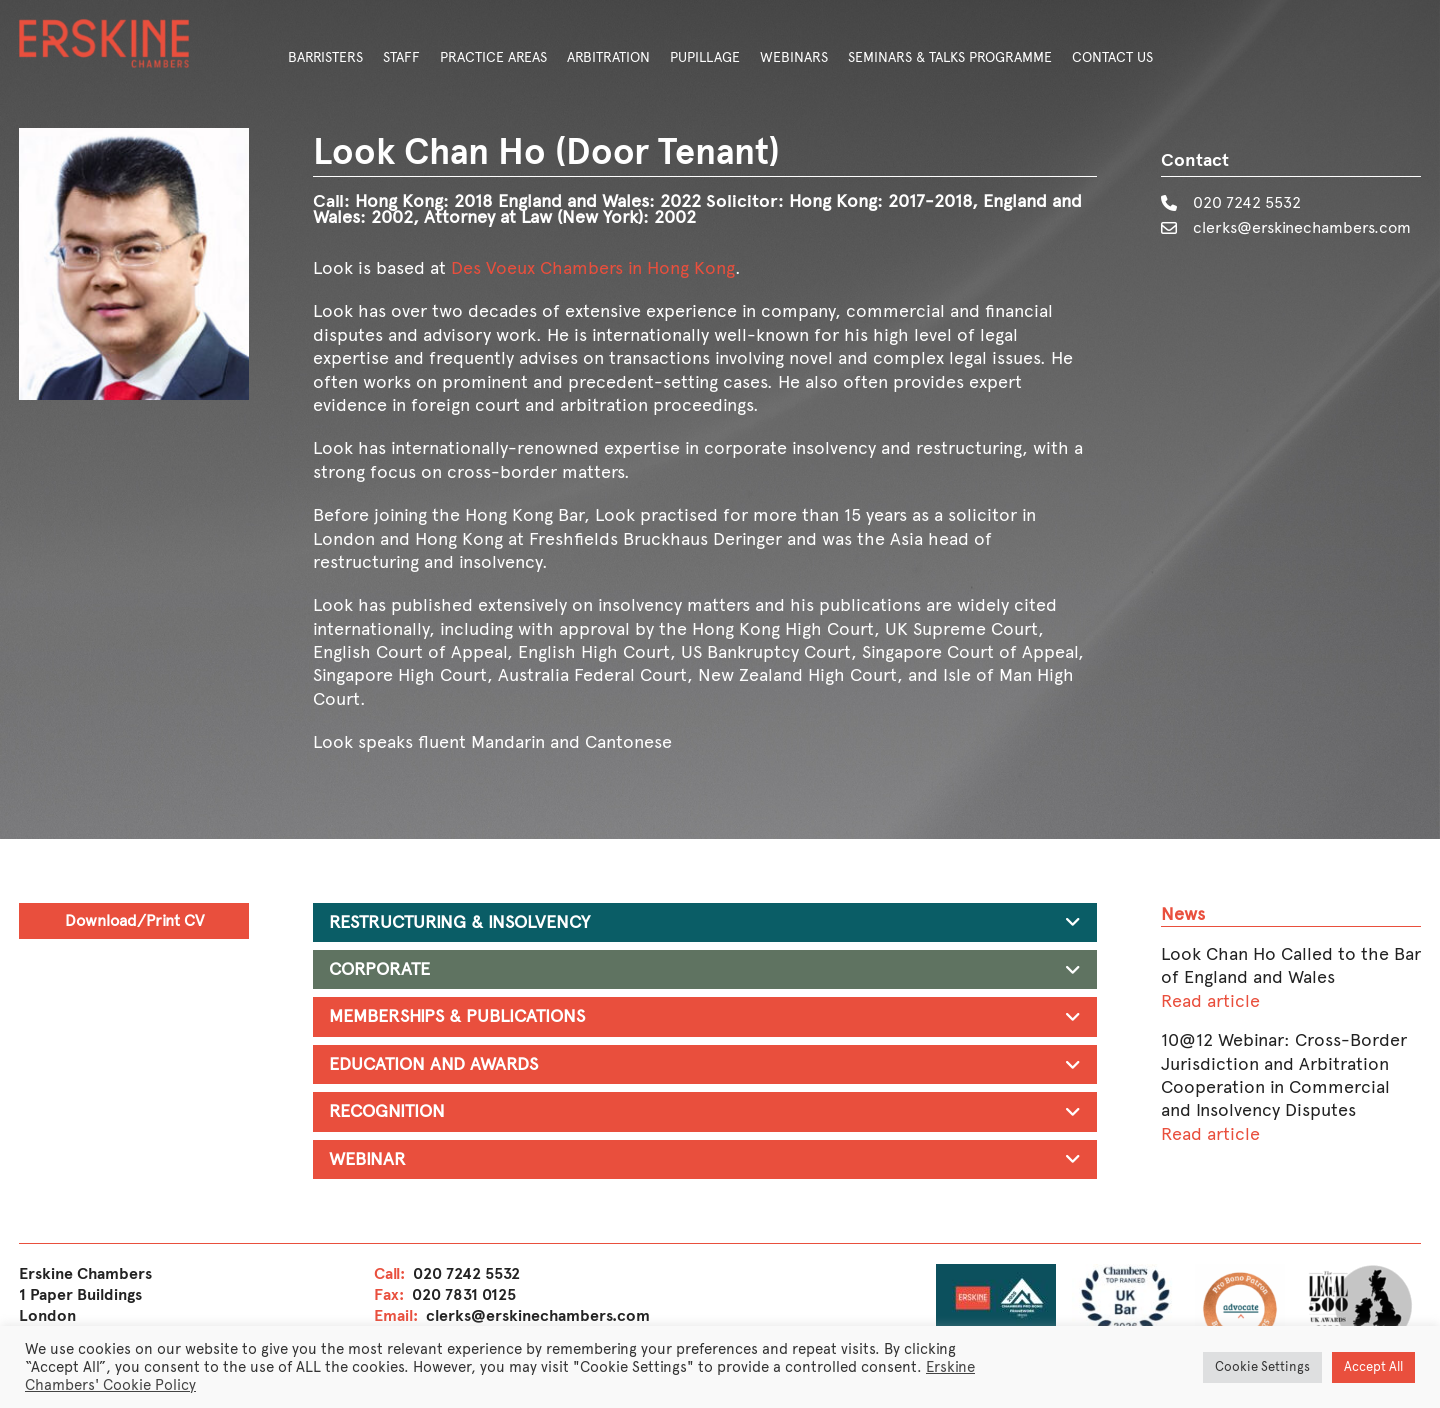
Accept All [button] (1373, 1367)
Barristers (325, 57)
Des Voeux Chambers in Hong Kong (593, 268)
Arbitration (608, 57)
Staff (401, 57)
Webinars (794, 57)
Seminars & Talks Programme (950, 57)
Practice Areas (493, 57)
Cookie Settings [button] (1262, 1367)
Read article (1210, 1001)
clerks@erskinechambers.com (1302, 227)
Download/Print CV (134, 920)
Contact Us (1112, 57)
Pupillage (705, 57)
